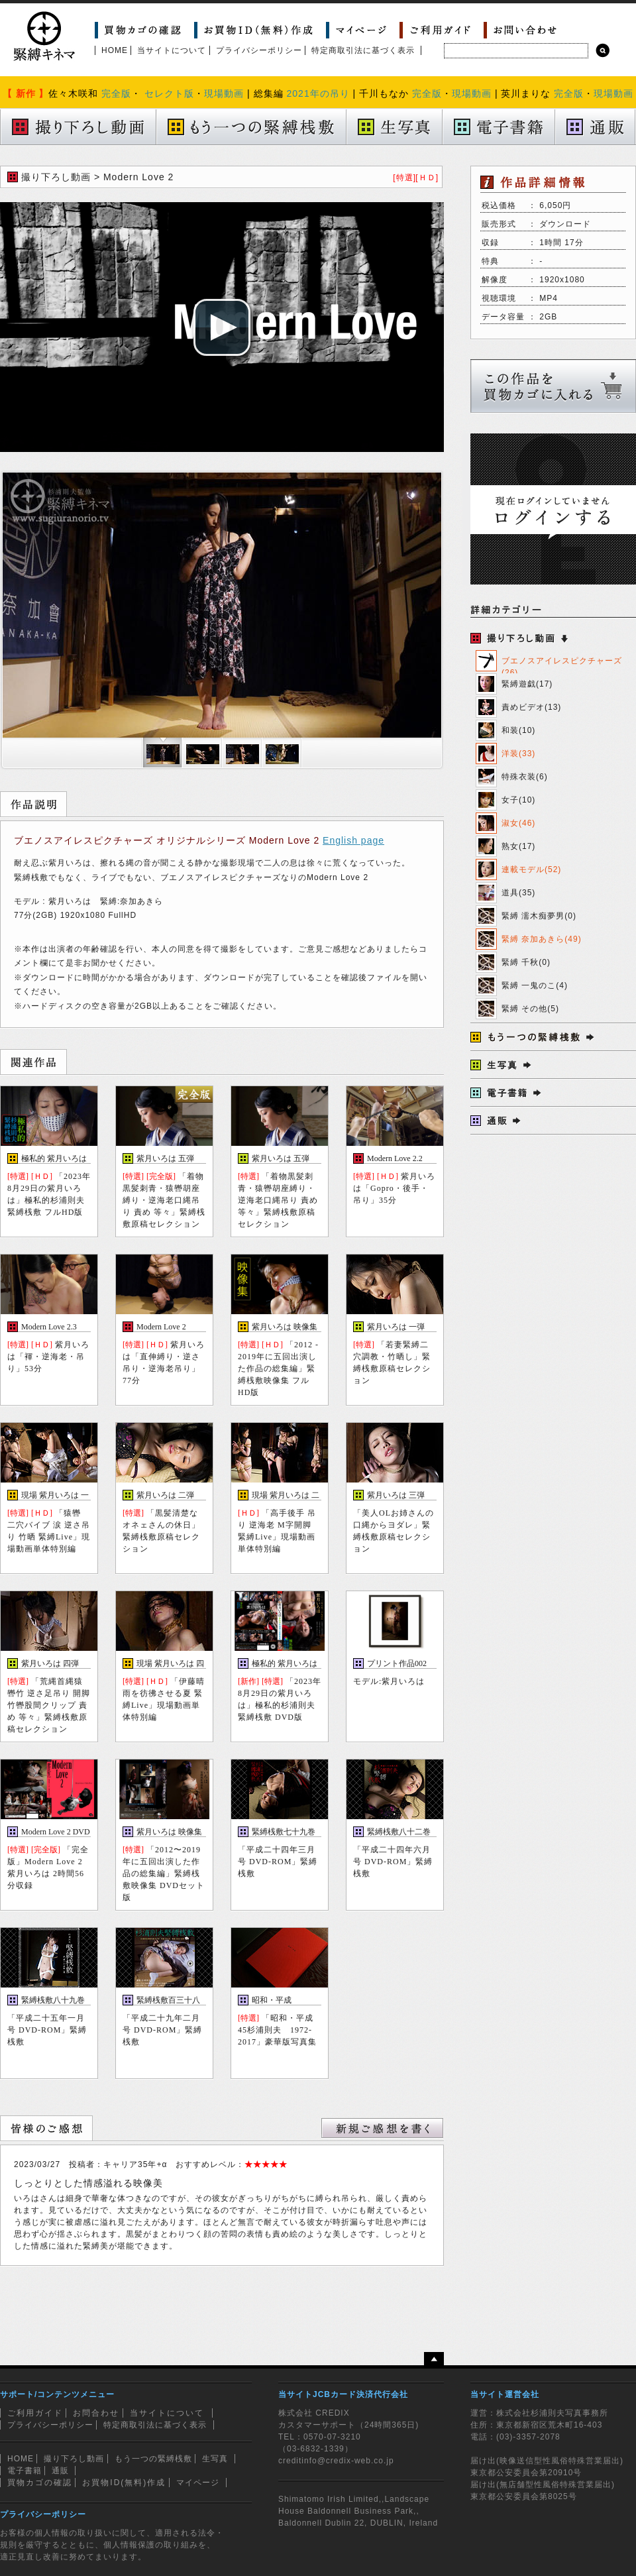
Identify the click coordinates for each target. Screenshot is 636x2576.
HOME (114, 50)
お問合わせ (96, 2413)
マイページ (197, 2482)
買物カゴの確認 (39, 2482)
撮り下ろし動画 (74, 2458)
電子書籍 (24, 2470)
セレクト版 (169, 93)
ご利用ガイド (35, 2413)
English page (353, 840)
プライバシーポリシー (259, 50)
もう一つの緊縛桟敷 (153, 2458)
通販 (60, 2470)
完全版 (116, 93)
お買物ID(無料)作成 (124, 2482)
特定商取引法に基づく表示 (363, 50)
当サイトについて (171, 50)
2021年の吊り (318, 93)
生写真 (215, 2458)
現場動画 (224, 93)
